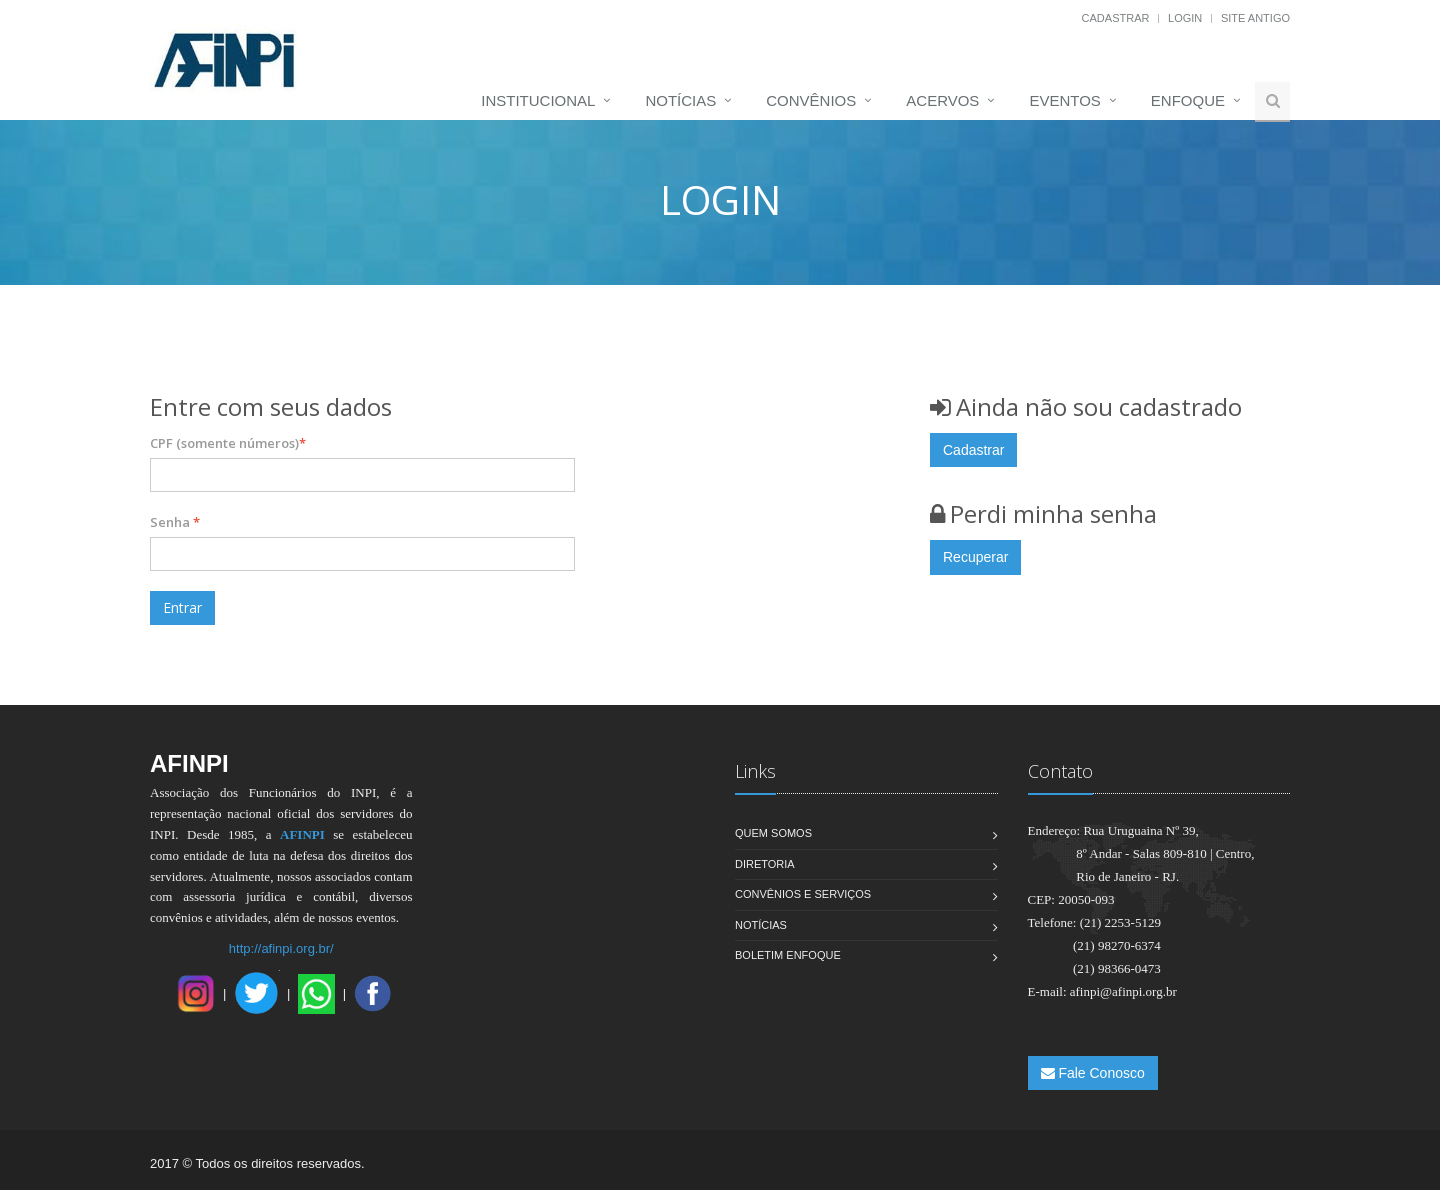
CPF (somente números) (228, 443)
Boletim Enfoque (788, 955)
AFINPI (302, 834)
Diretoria (765, 864)
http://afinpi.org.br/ (281, 948)
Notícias (680, 100)
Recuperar (975, 557)
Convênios (811, 100)
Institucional (538, 100)
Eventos (1064, 100)
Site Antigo (1255, 18)
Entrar (182, 607)
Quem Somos (773, 833)
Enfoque (1188, 100)
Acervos (942, 100)
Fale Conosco (1093, 1073)
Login (1185, 18)
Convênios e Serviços (803, 894)
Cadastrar (1116, 18)
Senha (175, 522)
